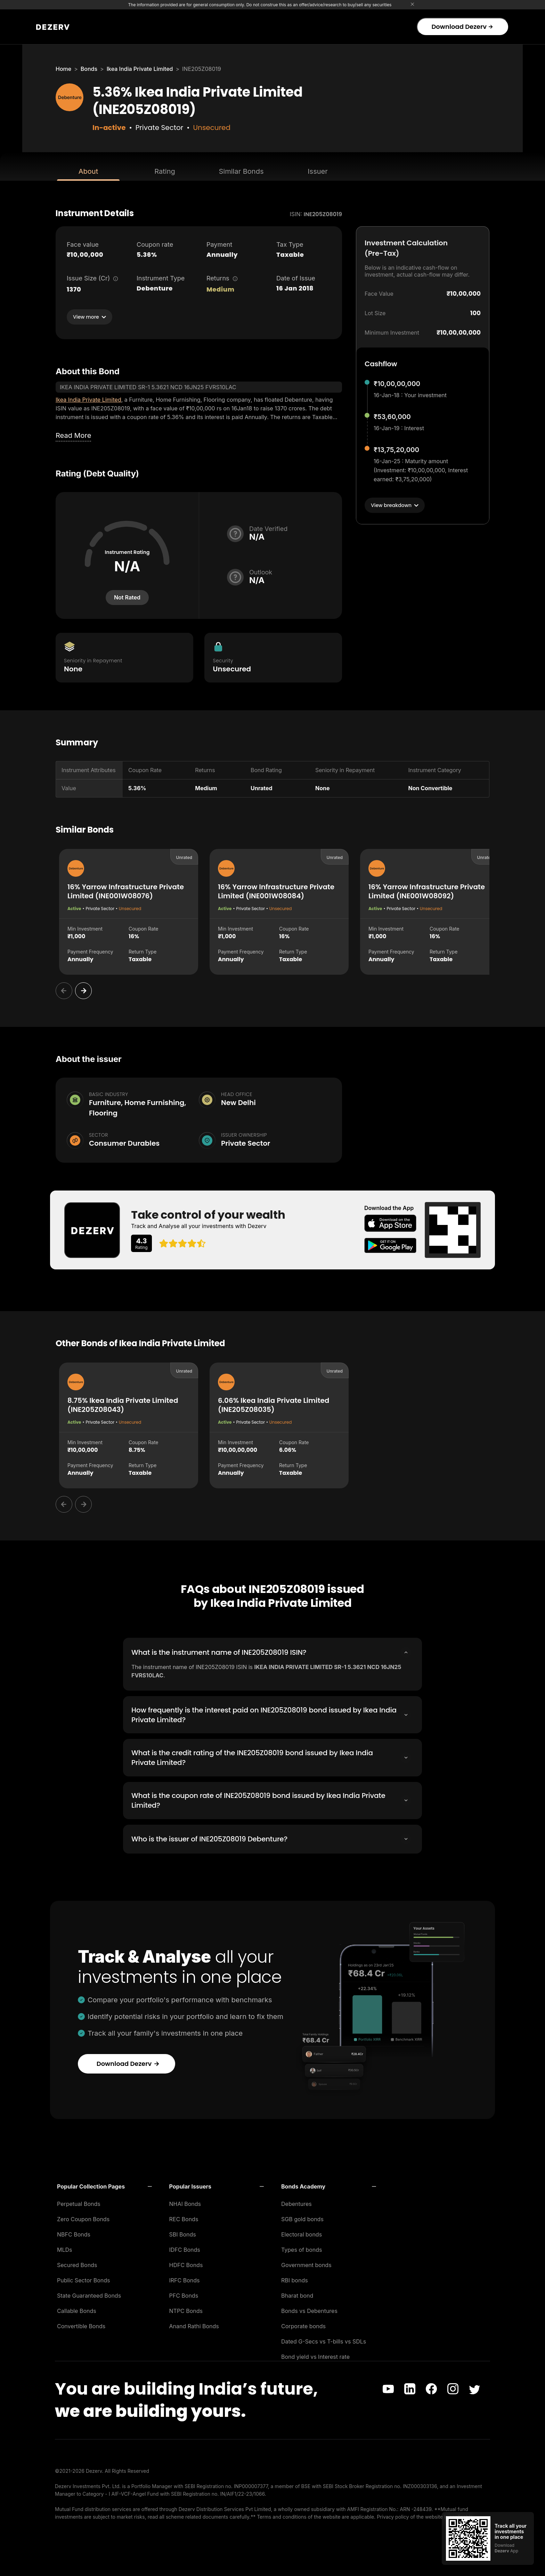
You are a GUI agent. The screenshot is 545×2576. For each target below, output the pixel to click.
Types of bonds (301, 2249)
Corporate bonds (303, 2325)
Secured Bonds (77, 2264)
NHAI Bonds (185, 2203)
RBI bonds (294, 2279)
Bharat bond (297, 2295)
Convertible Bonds (81, 2325)
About (88, 171)
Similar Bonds (241, 171)
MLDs (64, 2249)
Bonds (89, 68)
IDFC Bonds (184, 2249)
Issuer (318, 171)
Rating (164, 171)
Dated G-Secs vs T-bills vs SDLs (323, 2341)
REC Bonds (183, 2218)
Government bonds (306, 2264)
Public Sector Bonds (83, 2279)
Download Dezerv (462, 26)
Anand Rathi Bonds (194, 2325)
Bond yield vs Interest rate (315, 2356)
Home (63, 68)
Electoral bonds (301, 2234)
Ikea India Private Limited (140, 68)
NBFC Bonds (73, 2234)
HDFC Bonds (186, 2264)
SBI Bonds (182, 2234)
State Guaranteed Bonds (89, 2295)
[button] (104, 2186)
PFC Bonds (183, 2295)
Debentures (296, 2203)
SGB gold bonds (302, 2218)
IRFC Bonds (184, 2279)
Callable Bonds (76, 2310)
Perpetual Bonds (78, 2203)
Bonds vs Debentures (309, 2310)
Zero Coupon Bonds (83, 2218)
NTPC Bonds (186, 2310)
